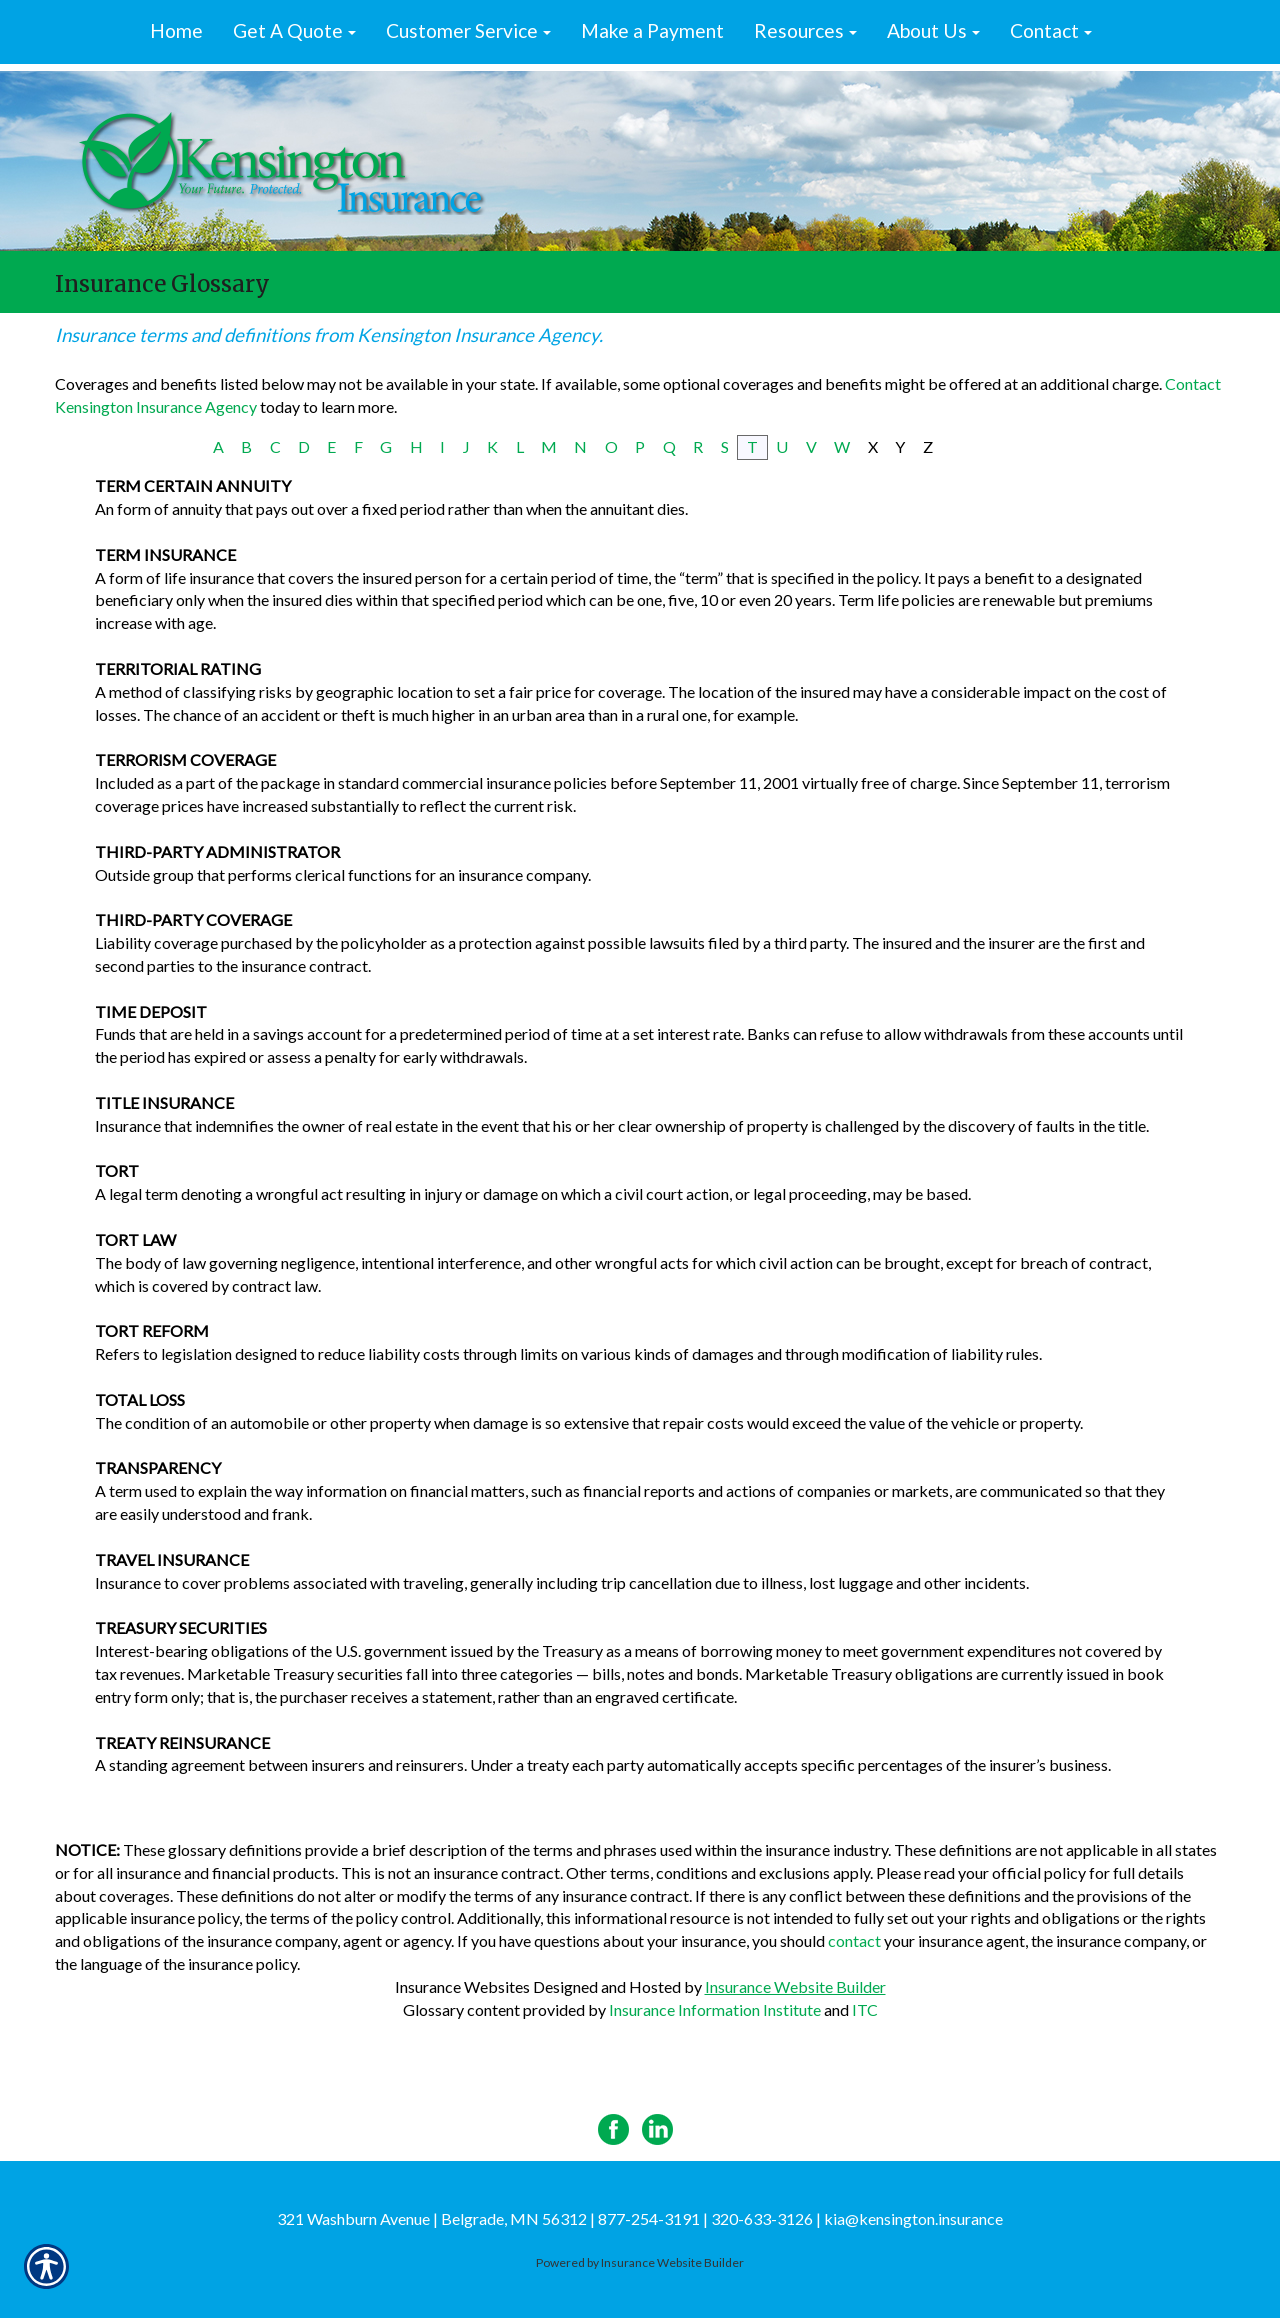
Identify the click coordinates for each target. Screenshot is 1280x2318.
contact (854, 1940)
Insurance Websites (462, 1986)
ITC (865, 2009)
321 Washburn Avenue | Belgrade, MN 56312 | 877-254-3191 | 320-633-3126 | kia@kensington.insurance (640, 2218)
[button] (294, 32)
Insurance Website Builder (795, 1986)
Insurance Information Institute (715, 2009)
